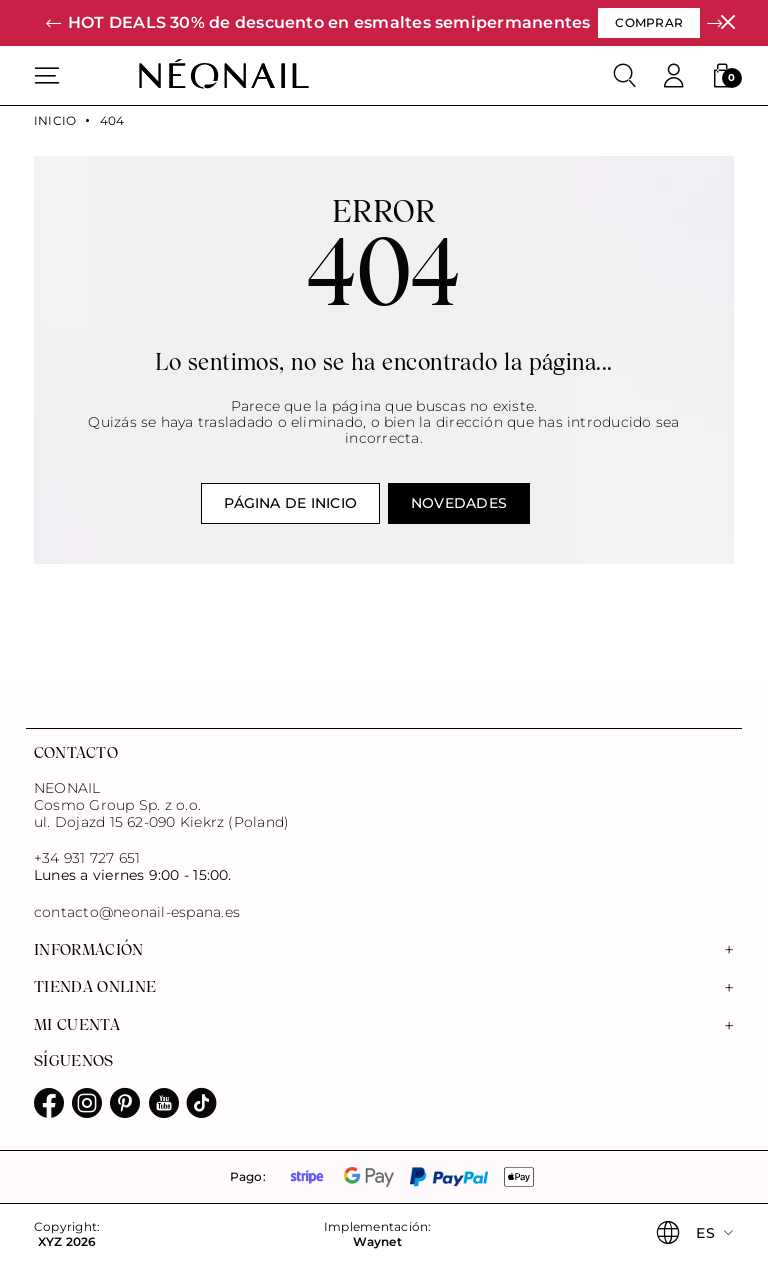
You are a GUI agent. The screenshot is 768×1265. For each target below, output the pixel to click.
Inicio (55, 121)
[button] (53, 23)
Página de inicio (290, 503)
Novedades (459, 503)
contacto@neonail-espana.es (137, 912)
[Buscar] (625, 76)
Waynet (377, 1242)
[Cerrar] (727, 22)
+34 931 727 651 (87, 858)
